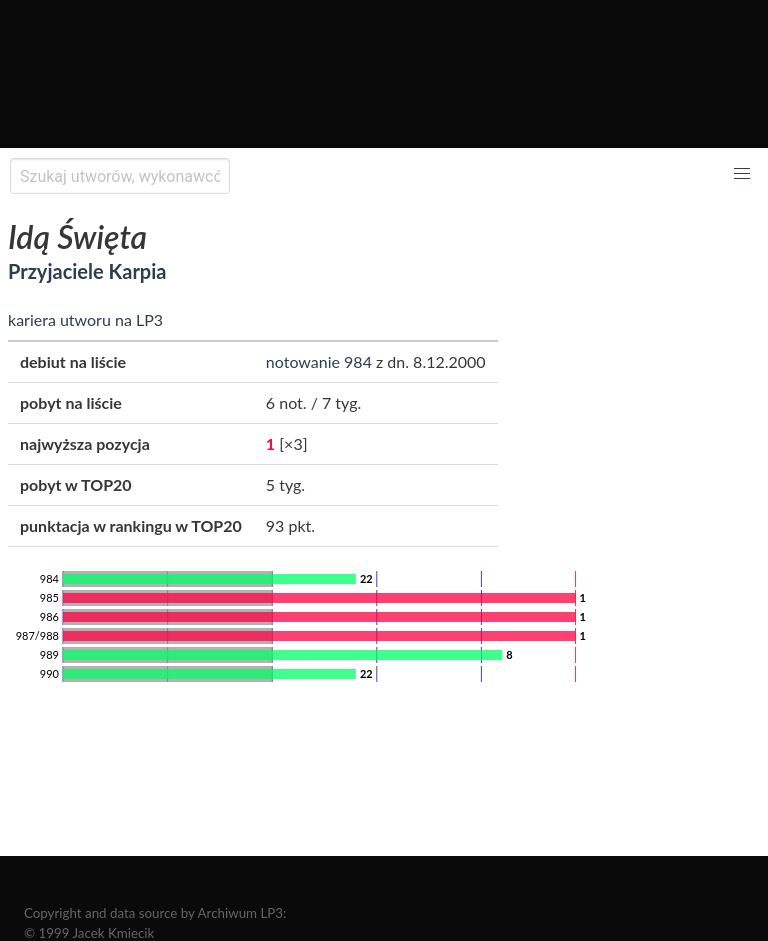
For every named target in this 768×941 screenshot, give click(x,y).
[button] (742, 174)
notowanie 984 (319, 361)
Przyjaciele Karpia (87, 271)
